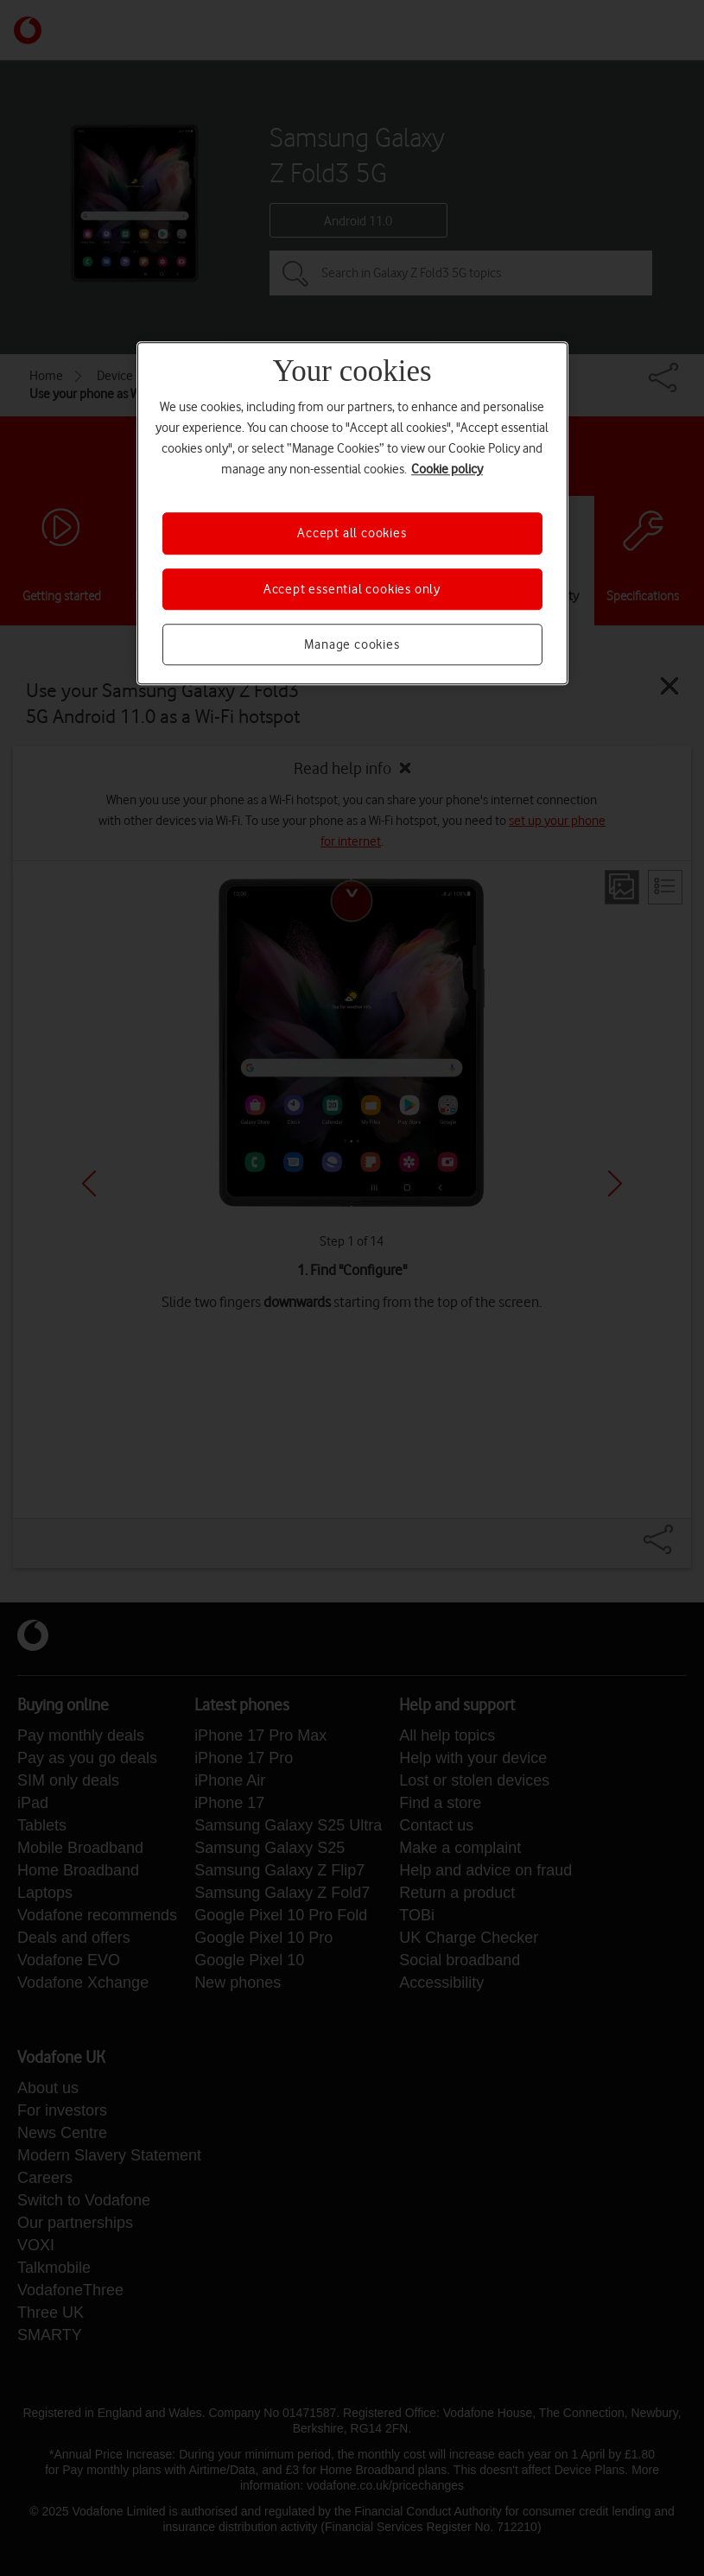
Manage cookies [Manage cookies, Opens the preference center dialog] (351, 644)
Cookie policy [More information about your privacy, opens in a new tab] (447, 470)
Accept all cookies (351, 534)
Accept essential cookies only (352, 589)
